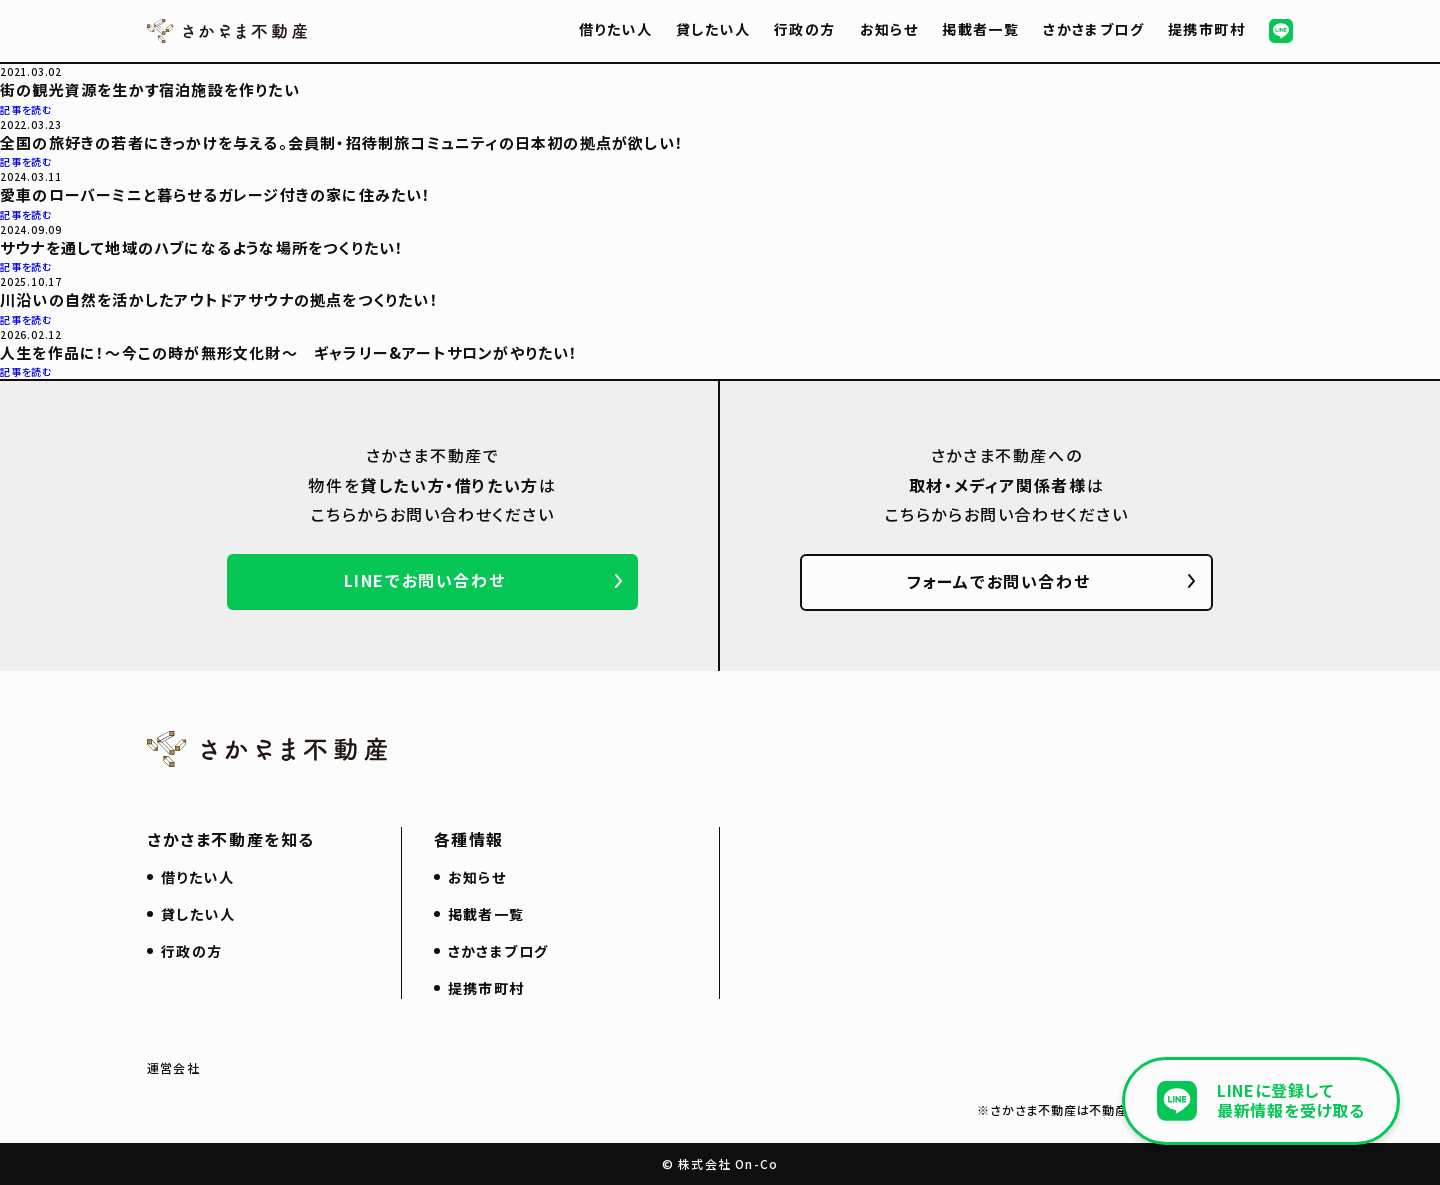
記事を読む (26, 109)
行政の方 (805, 29)
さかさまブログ (1093, 29)
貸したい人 (713, 29)
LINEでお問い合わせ (425, 580)
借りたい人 (615, 29)
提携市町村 (1206, 29)
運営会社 (173, 1067)
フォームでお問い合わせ (999, 581)
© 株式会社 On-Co (720, 1163)
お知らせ (889, 29)
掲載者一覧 (980, 29)
